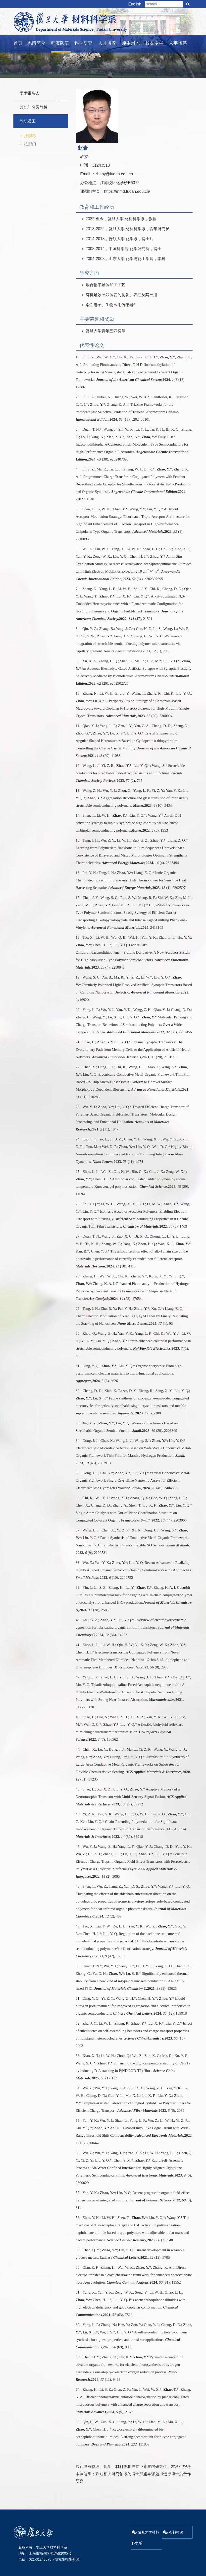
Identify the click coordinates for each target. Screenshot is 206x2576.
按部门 (30, 144)
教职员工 (28, 121)
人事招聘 (178, 43)
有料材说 (173, 2532)
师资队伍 (60, 43)
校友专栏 (154, 43)
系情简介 (36, 43)
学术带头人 (30, 93)
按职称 (30, 136)
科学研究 (83, 43)
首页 (17, 43)
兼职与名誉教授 (34, 107)
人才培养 (107, 43)
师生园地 (131, 43)
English (134, 4)
